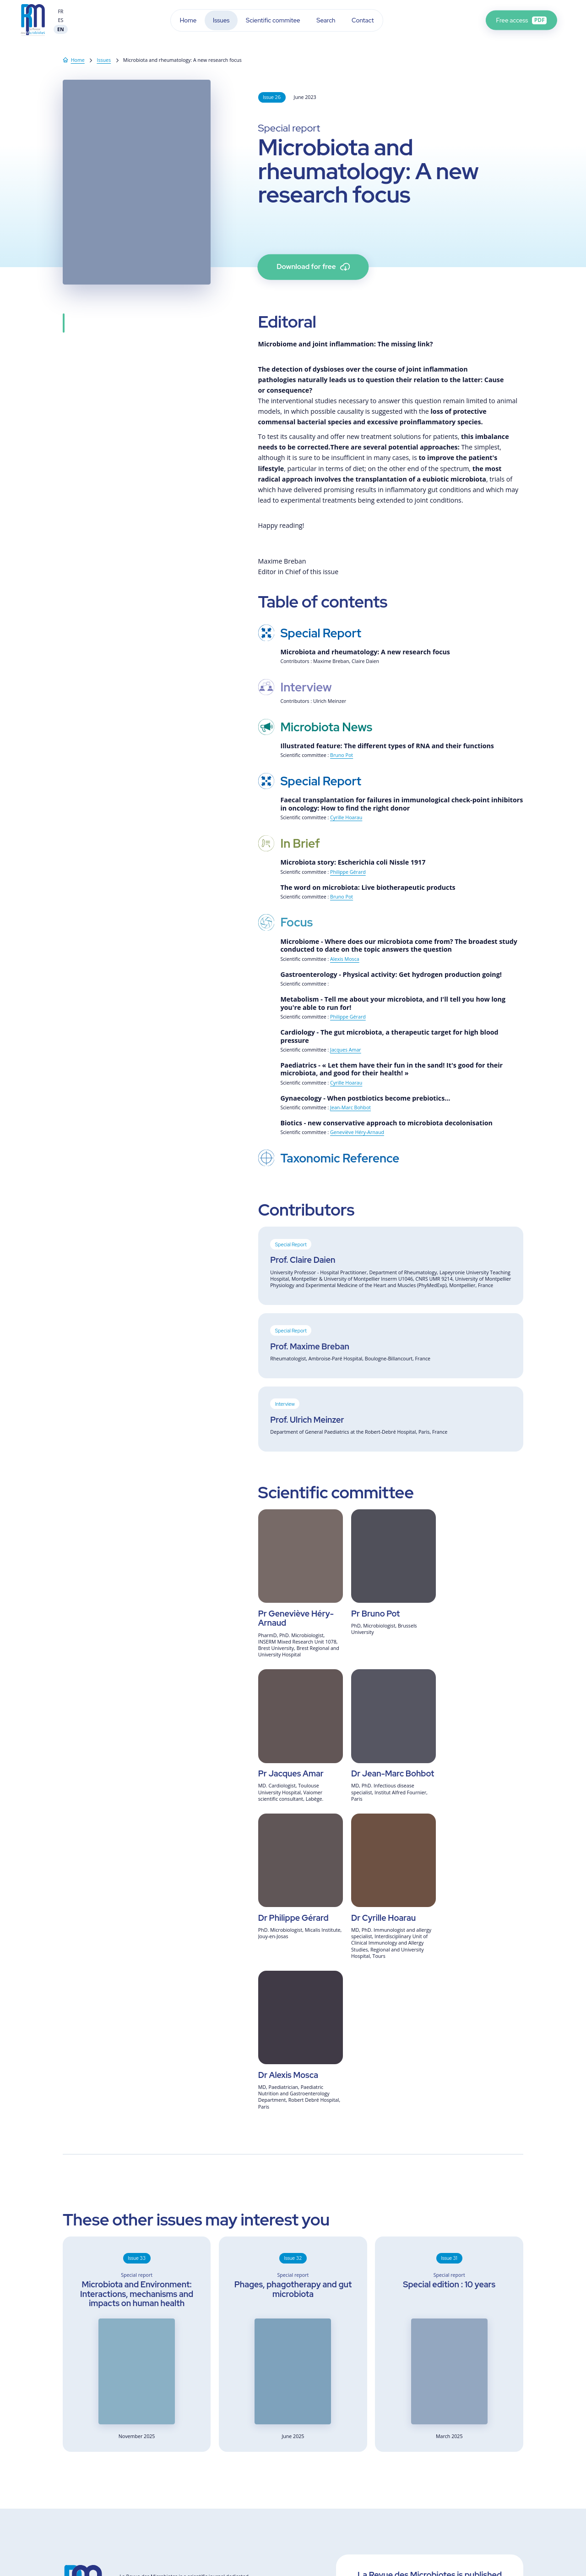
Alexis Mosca (344, 959)
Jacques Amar (345, 1050)
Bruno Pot (341, 755)
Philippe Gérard (348, 872)
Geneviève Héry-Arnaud (357, 1132)
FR (60, 11)
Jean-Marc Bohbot (350, 1107)
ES (61, 20)
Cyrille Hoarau (346, 817)
